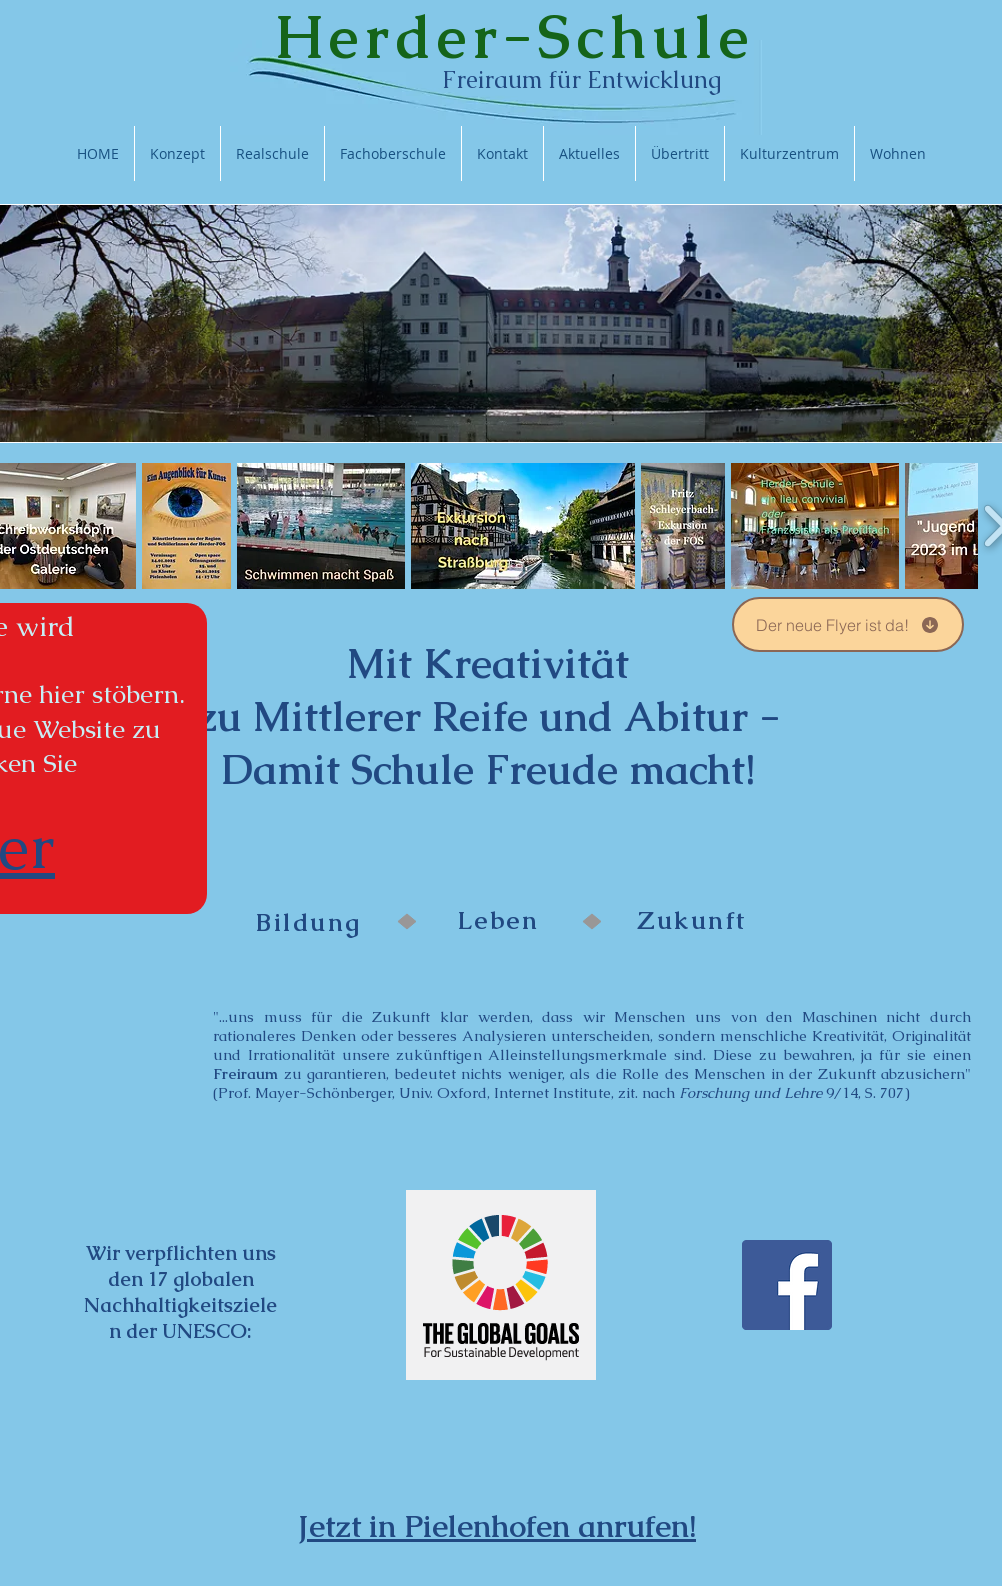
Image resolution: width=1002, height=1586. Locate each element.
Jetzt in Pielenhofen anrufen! (497, 1526)
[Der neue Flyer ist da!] (848, 624)
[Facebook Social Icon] (787, 1285)
